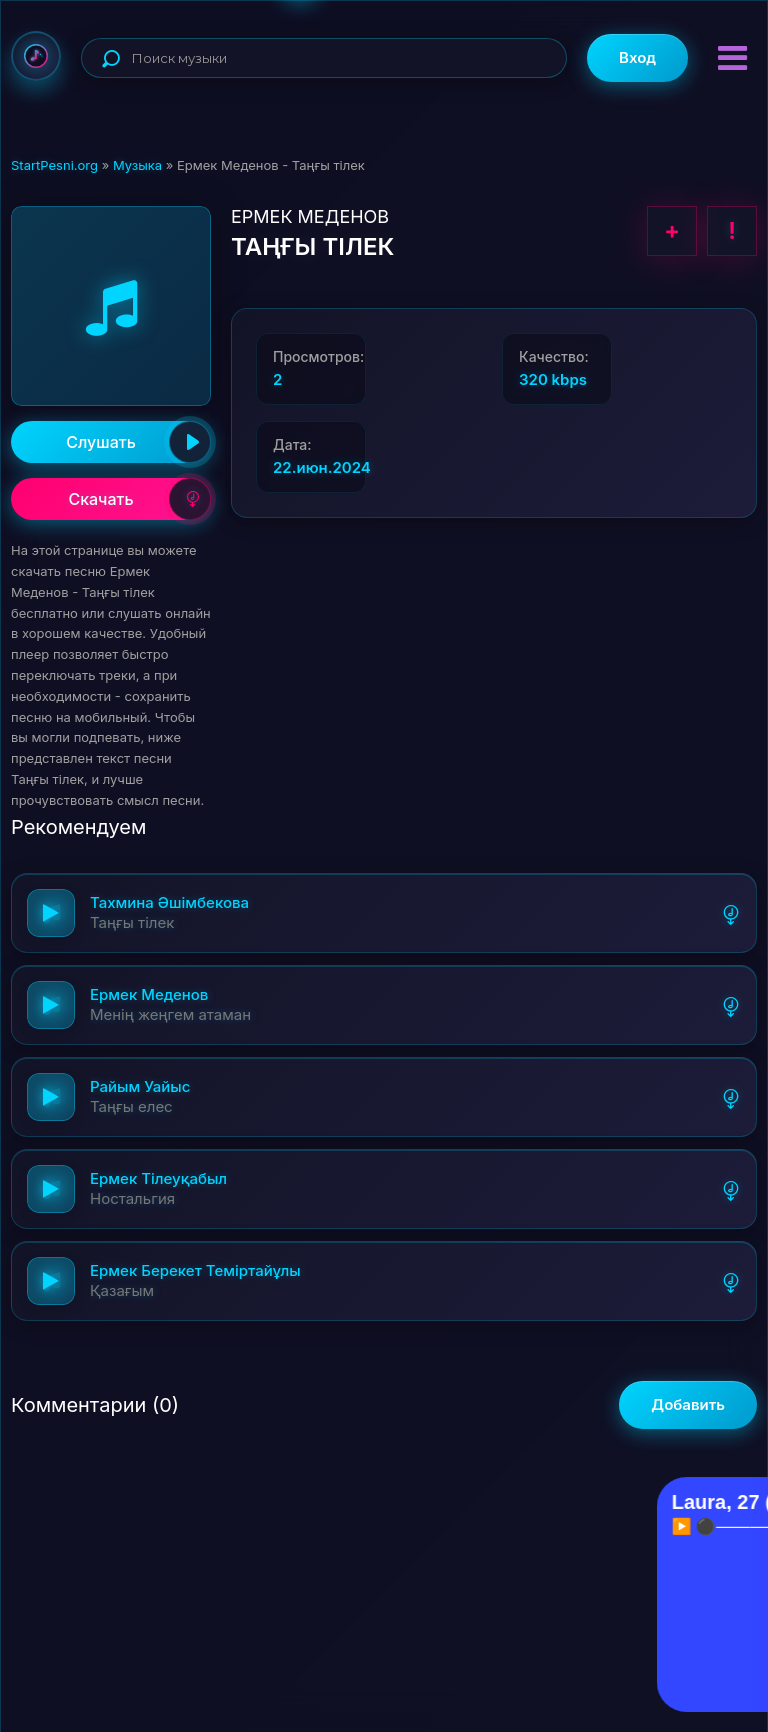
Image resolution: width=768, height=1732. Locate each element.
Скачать (139, 499)
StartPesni (36, 56)
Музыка (137, 165)
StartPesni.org (54, 165)
